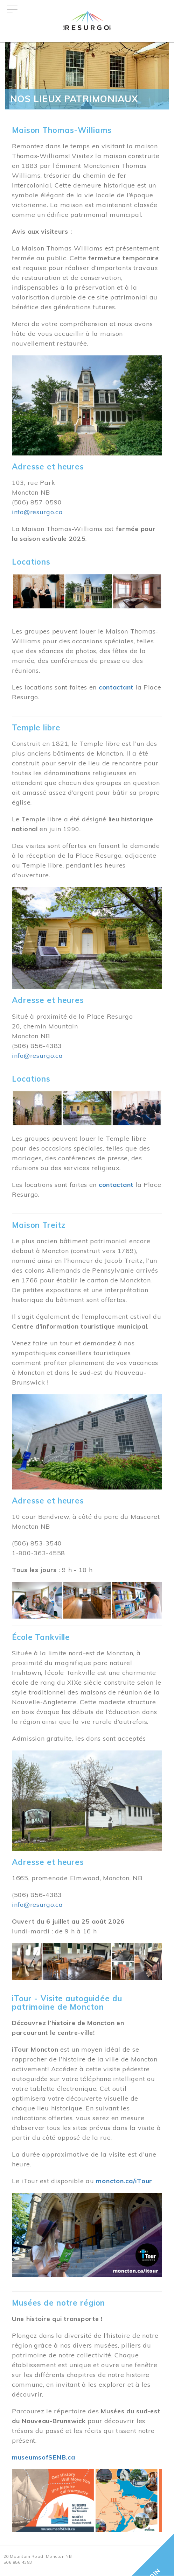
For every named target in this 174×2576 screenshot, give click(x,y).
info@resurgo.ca (37, 512)
